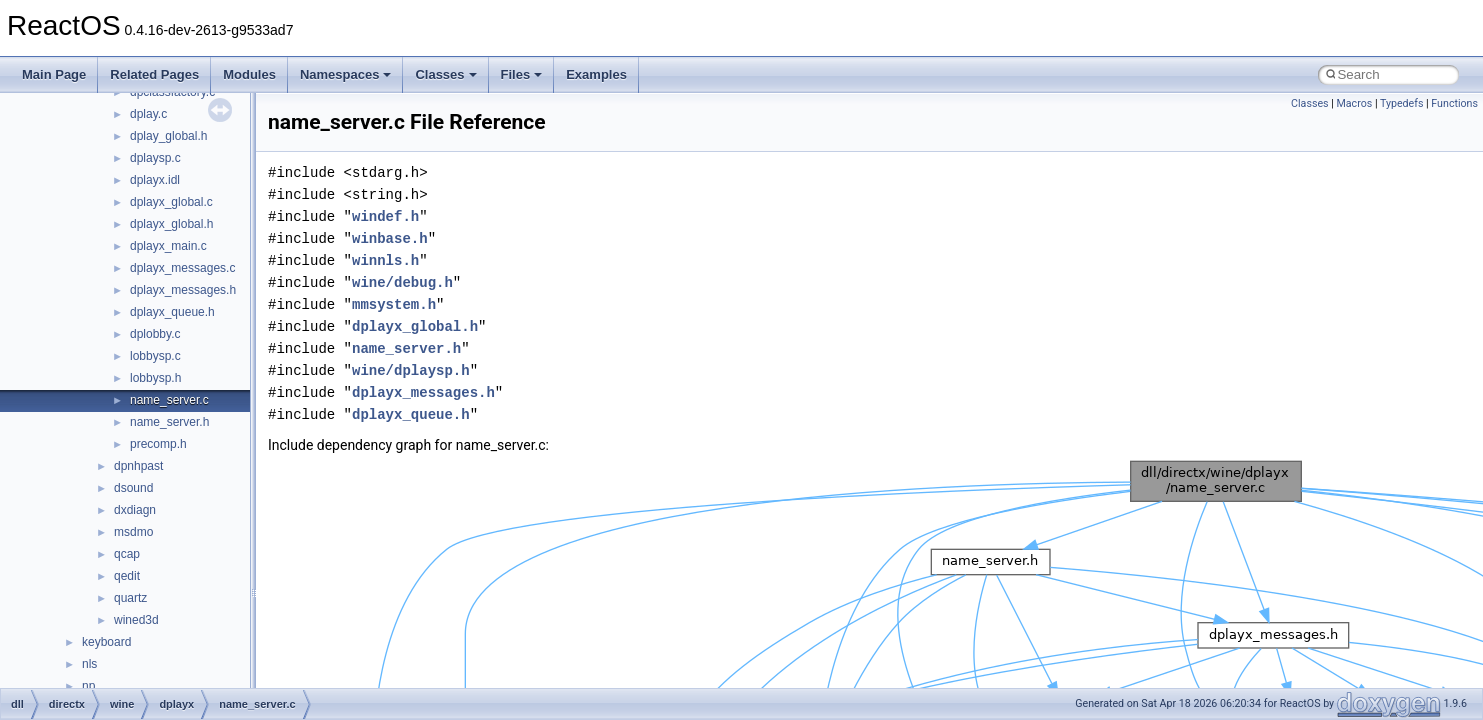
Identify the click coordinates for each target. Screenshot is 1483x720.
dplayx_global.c (171, 202)
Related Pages (154, 74)
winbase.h (390, 238)
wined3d (136, 620)
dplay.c (148, 114)
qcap (127, 554)
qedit (127, 576)
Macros (1354, 103)
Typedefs (1402, 103)
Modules (249, 74)
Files (522, 74)
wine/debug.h (402, 282)
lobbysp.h (155, 378)
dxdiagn (135, 510)
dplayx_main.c (168, 246)
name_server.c (169, 400)
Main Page (54, 74)
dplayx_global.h (171, 224)
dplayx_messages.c (182, 268)
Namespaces (346, 74)
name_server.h (169, 422)
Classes (445, 74)
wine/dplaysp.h (411, 370)
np (88, 686)
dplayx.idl (155, 180)
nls (89, 664)
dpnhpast (138, 466)
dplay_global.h (168, 136)
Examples (596, 74)
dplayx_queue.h (172, 312)
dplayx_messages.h (183, 290)
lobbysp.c (155, 356)
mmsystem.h (394, 304)
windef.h (385, 216)
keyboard (106, 642)
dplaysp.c (155, 158)
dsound (133, 488)
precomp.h (158, 444)
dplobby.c (155, 334)
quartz (130, 598)
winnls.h (385, 260)
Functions (1454, 103)
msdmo (133, 532)
